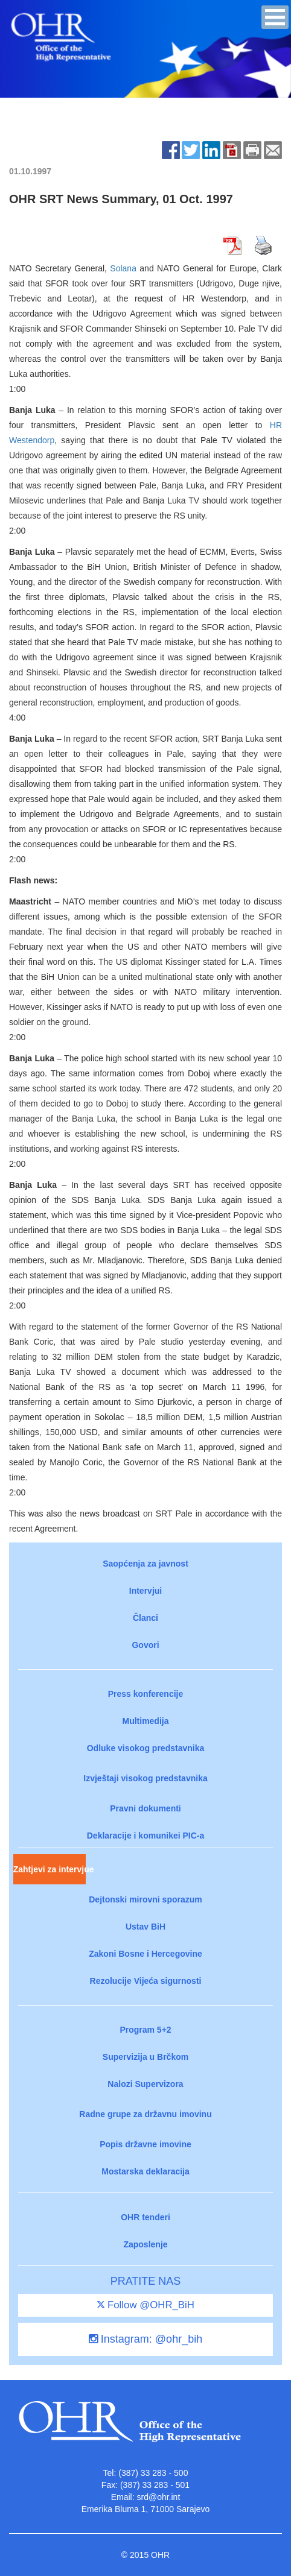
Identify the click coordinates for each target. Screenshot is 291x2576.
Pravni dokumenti (145, 1808)
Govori (145, 1645)
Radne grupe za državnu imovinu (145, 2114)
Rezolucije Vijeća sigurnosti (146, 1981)
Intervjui (145, 1591)
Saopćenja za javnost (145, 1563)
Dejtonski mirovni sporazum (145, 1899)
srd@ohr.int (158, 2497)
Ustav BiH (145, 1926)
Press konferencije (146, 1694)
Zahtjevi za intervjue (49, 1869)
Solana (123, 268)
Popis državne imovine (145, 2144)
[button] (275, 17)
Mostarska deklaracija (145, 2171)
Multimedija (145, 1721)
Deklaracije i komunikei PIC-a (146, 1835)
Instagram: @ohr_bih (145, 2339)
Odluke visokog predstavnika (146, 1748)
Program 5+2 (145, 2030)
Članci (145, 1618)
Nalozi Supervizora (145, 2084)
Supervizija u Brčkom (145, 2057)
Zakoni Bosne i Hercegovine (145, 1954)
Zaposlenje (145, 2244)
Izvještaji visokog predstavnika (145, 1778)
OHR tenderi (145, 2217)
